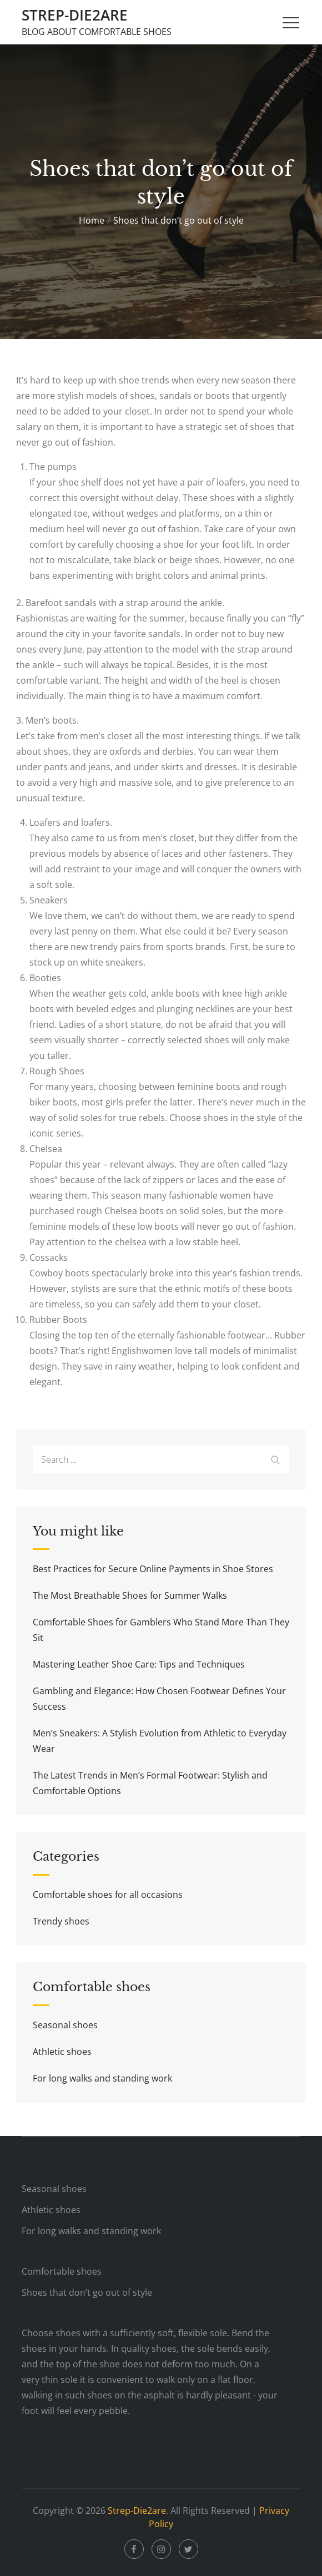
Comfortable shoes (62, 2271)
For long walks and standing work (102, 2078)
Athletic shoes (62, 2051)
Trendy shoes (61, 1921)
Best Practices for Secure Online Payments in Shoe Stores (153, 1569)
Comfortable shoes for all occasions (108, 1894)
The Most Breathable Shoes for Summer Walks (130, 1595)
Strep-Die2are (75, 15)
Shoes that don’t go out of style (87, 2292)
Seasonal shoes (65, 2025)
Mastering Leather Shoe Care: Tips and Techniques (139, 1664)
